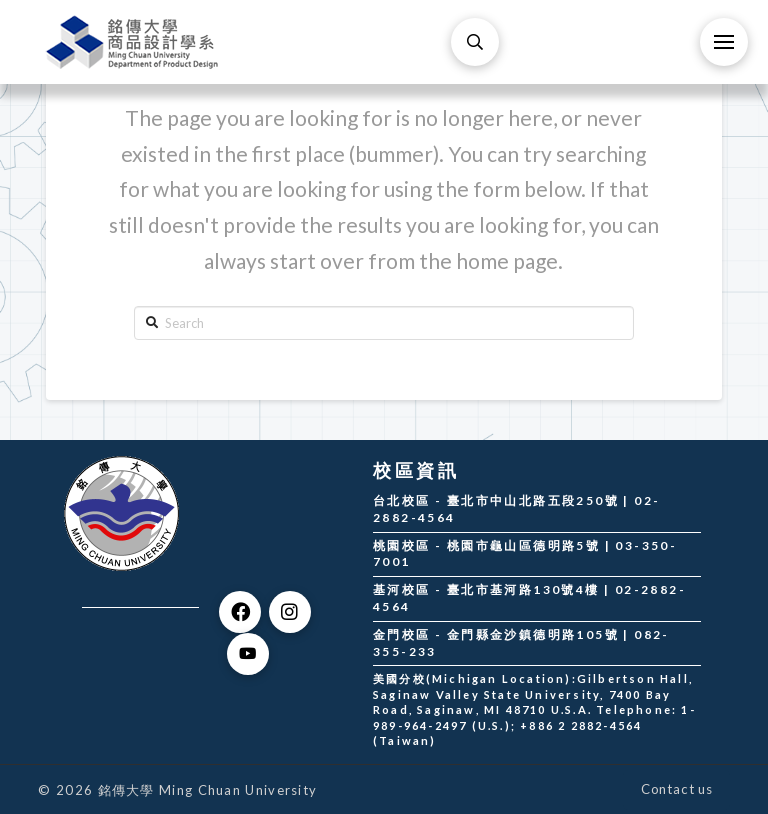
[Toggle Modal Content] (475, 42)
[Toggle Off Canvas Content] (724, 42)
